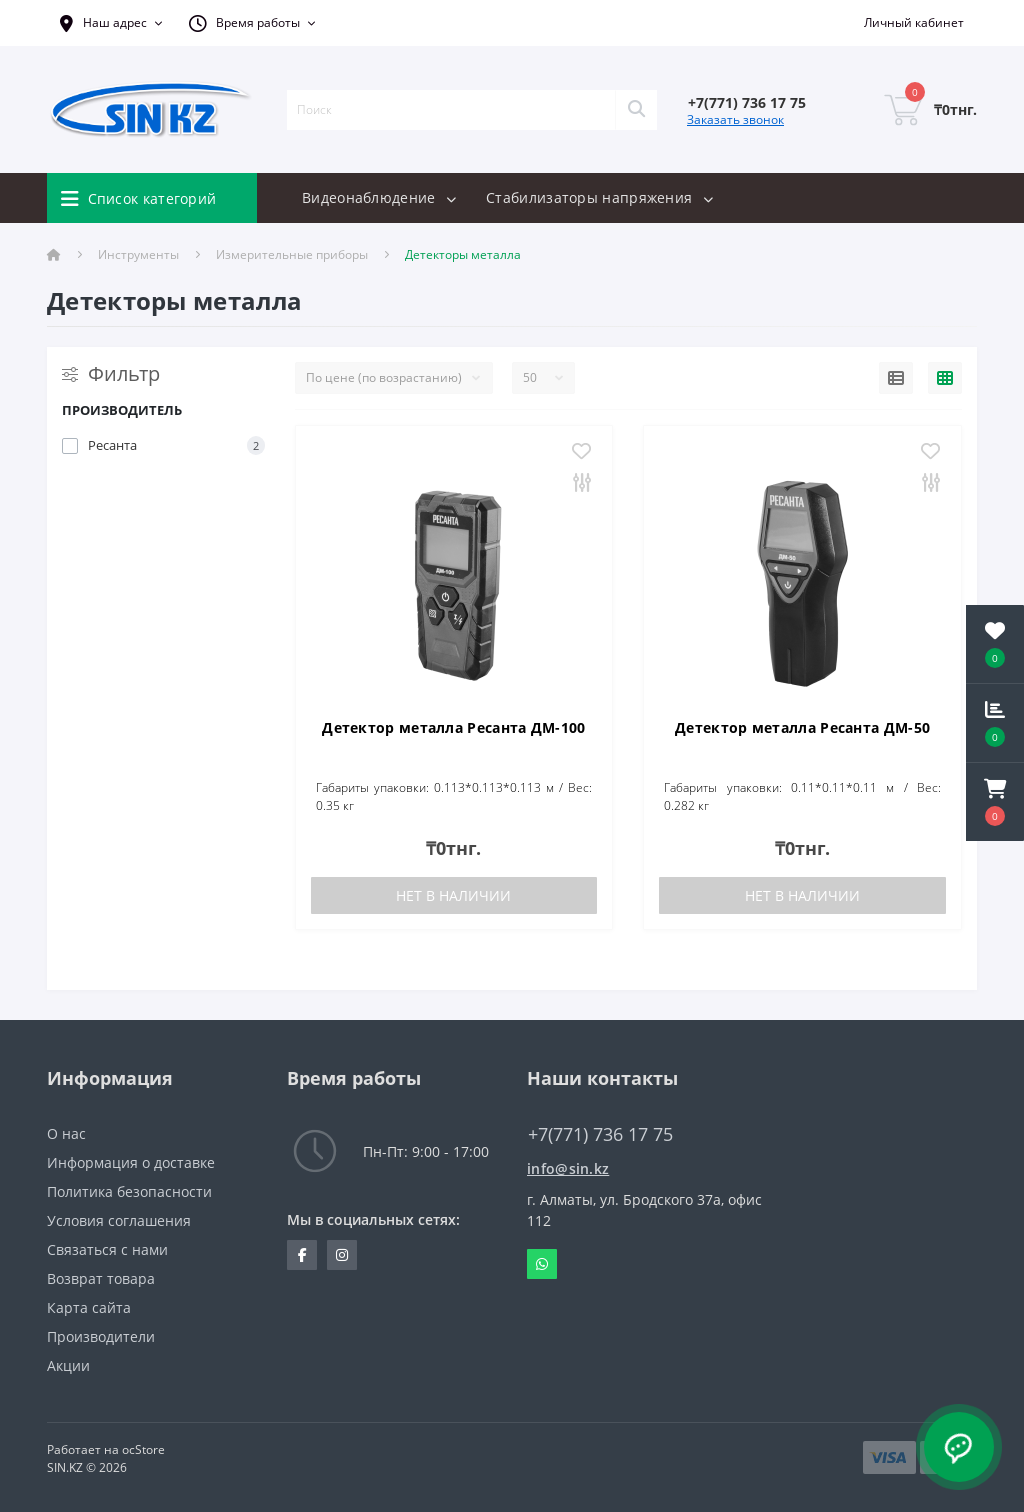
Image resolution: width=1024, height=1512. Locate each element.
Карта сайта (89, 1307)
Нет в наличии (453, 895)
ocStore (143, 1449)
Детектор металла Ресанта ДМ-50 (802, 727)
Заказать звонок (735, 119)
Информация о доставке (131, 1162)
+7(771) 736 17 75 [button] (600, 1134)
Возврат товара (101, 1278)
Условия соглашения (119, 1220)
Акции (68, 1365)
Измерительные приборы (292, 254)
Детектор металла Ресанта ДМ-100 (453, 727)
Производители (101, 1336)
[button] (995, 802)
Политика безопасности (129, 1191)
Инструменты (138, 254)
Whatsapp (542, 1264)
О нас (66, 1133)
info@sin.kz (568, 1168)
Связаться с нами (107, 1249)
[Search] (636, 110)
